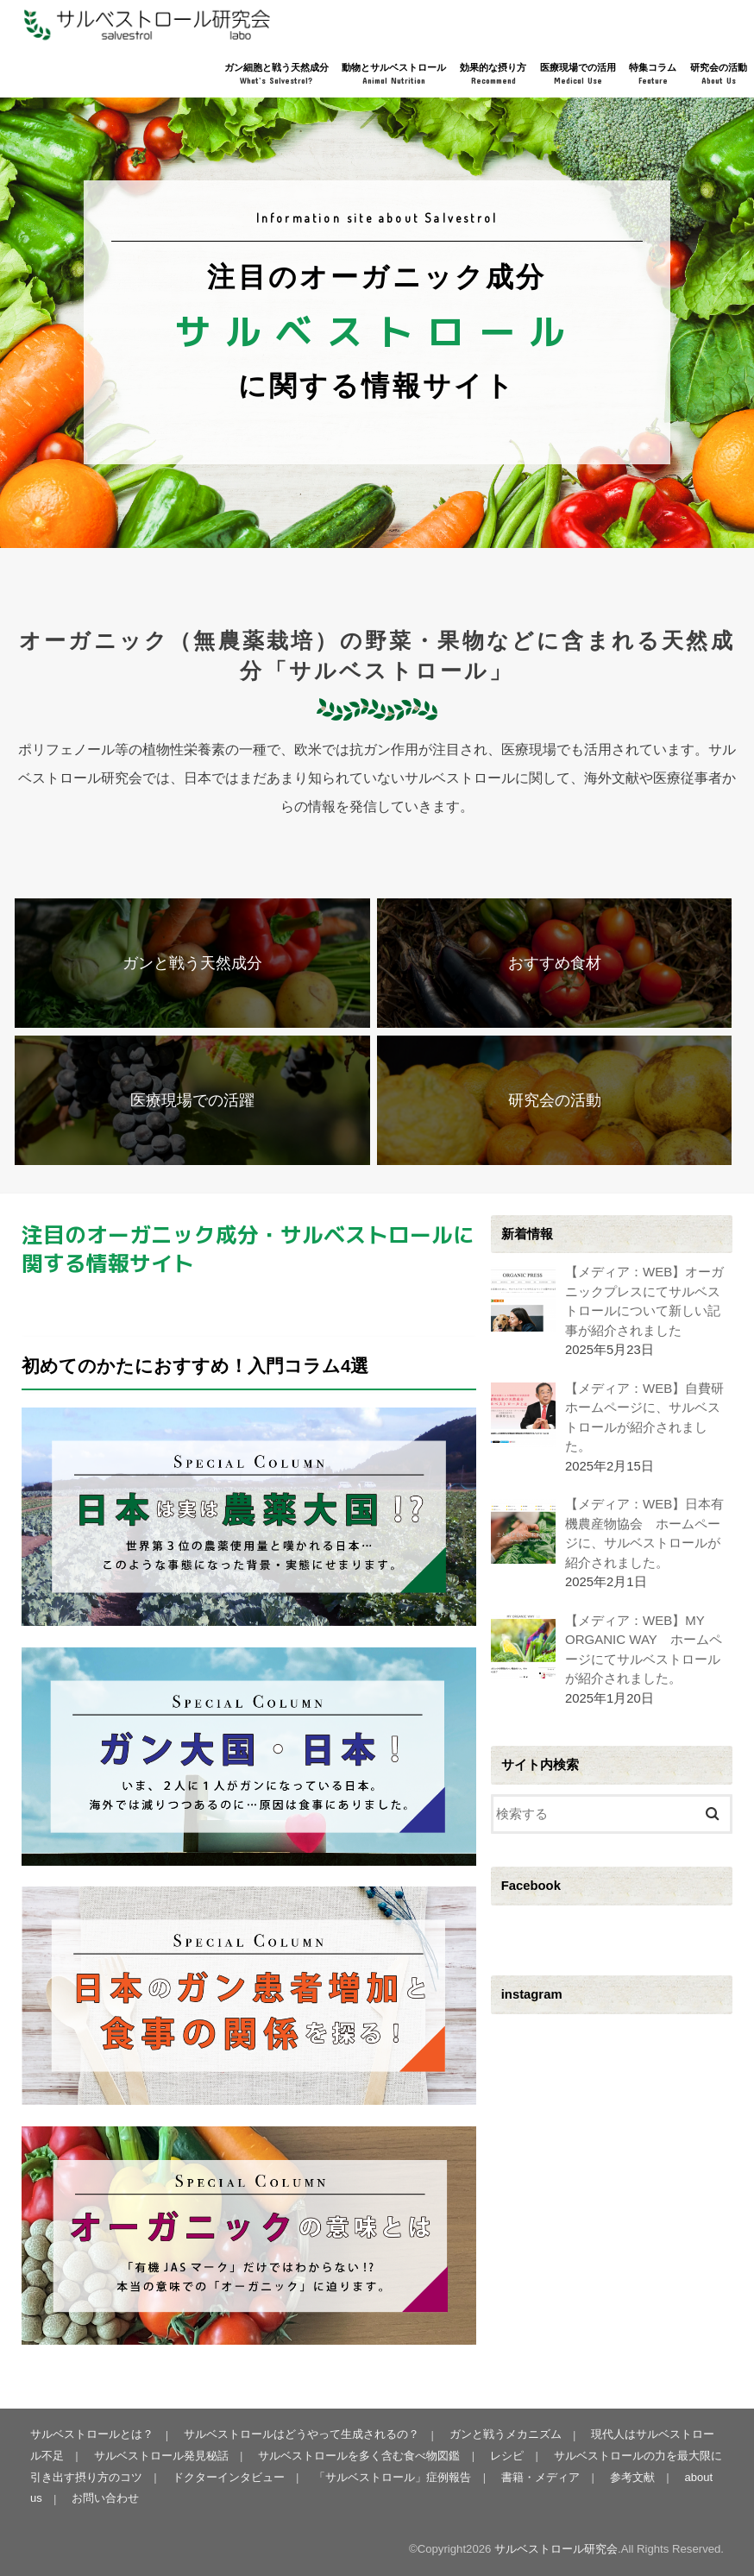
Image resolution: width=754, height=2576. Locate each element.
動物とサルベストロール (394, 74)
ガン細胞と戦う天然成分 (276, 74)
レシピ (494, 2455)
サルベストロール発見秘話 (149, 2455)
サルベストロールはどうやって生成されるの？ (300, 2434)
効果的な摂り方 (493, 74)
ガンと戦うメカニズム (504, 2434)
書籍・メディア (527, 2477)
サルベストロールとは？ (92, 2434)
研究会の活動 (718, 74)
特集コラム (652, 74)
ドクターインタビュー (216, 2477)
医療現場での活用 (578, 74)
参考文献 (618, 2477)
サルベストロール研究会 (556, 2548)
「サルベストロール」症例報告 (380, 2477)
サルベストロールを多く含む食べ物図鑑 (347, 2455)
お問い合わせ (105, 2498)
